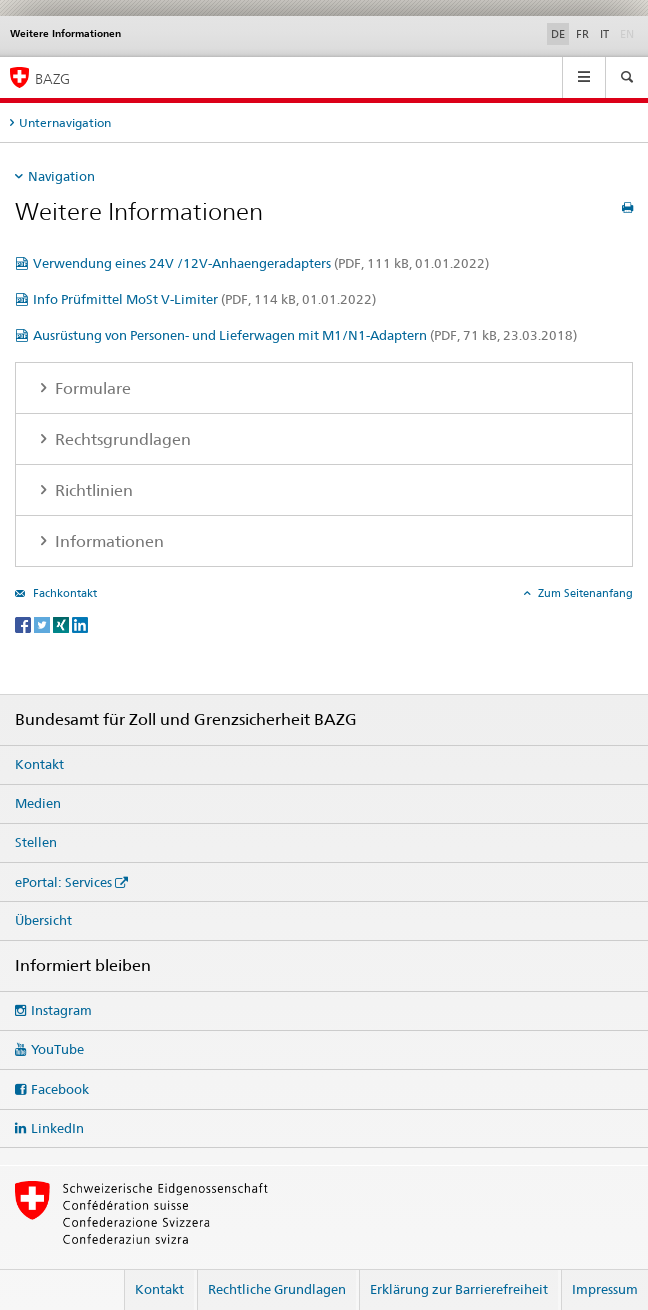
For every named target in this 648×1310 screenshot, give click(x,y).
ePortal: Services (63, 882)
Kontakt (39, 764)
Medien (38, 803)
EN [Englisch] (629, 33)
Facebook (60, 1089)
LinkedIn (57, 1128)
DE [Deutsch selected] (558, 34)
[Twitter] (43, 623)
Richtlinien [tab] (92, 490)
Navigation (61, 176)
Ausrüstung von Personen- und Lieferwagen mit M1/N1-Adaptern (305, 335)
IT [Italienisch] (604, 34)
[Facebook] (24, 623)
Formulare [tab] (91, 388)
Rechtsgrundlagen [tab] (121, 439)
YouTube (57, 1049)
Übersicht (43, 920)
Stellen (36, 842)
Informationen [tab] (107, 541)
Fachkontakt (63, 593)
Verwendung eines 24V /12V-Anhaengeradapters (261, 263)
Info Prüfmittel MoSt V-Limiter (204, 299)
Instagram (61, 1010)
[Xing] (62, 623)
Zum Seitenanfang (584, 593)
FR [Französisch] (582, 34)
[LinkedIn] (80, 623)
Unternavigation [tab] (65, 122)
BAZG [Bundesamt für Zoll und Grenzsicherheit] (52, 78)
